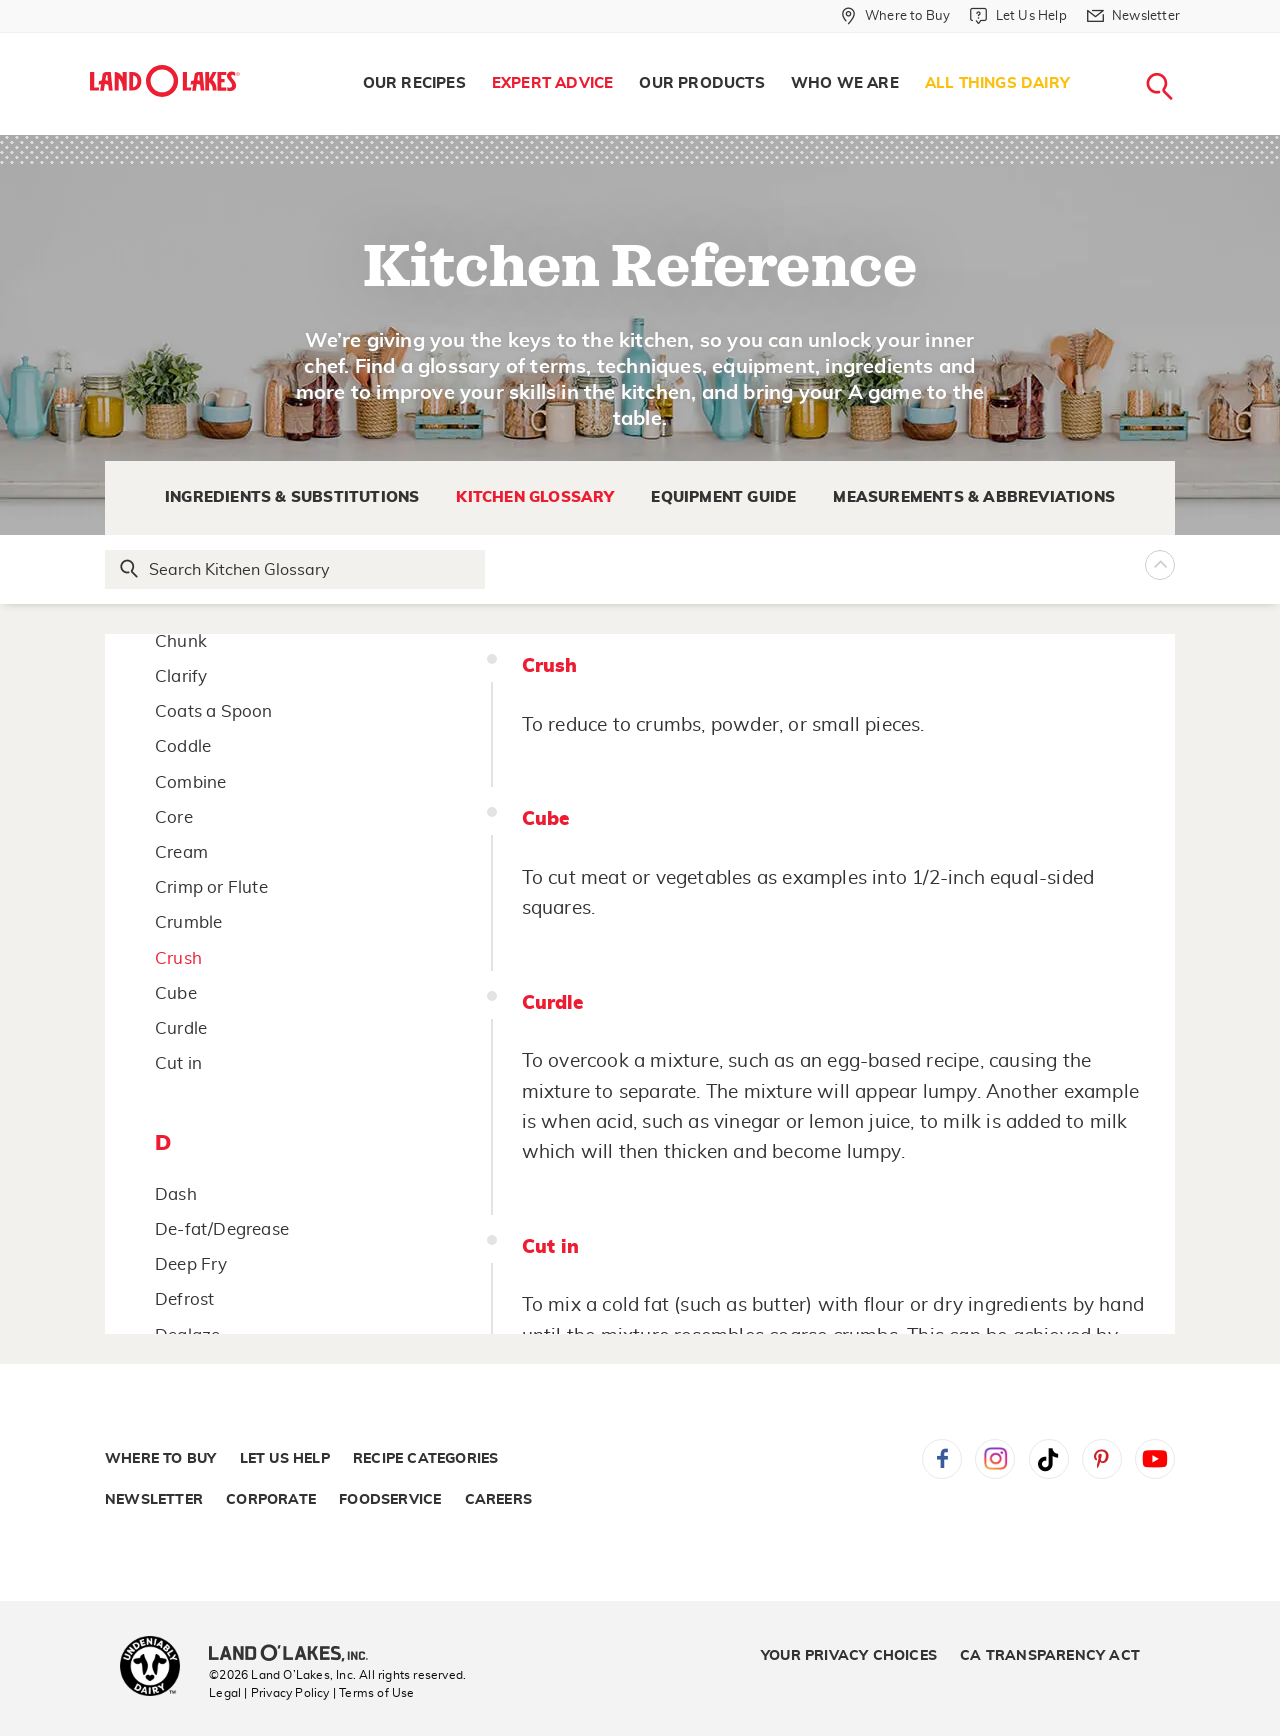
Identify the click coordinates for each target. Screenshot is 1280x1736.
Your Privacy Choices (849, 1656)
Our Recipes (414, 83)
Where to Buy (160, 1459)
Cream (181, 852)
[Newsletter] (1133, 16)
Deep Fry (191, 1264)
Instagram (995, 1459)
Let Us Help (285, 1459)
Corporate (271, 1500)
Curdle (181, 1028)
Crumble (188, 922)
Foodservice (390, 1500)
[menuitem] (414, 84)
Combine (190, 782)
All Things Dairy (997, 83)
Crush (178, 958)
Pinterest (1102, 1459)
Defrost (184, 1299)
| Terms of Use (374, 1693)
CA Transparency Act (1050, 1656)
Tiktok (1049, 1459)
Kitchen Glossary (535, 497)
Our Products (701, 83)
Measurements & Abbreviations (974, 497)
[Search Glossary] (296, 569)
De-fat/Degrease (222, 1229)
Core (174, 817)
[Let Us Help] (1018, 16)
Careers (498, 1500)
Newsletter (154, 1500)
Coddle (183, 746)
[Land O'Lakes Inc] (296, 1655)
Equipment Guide (723, 497)
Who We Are (845, 83)
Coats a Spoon (214, 711)
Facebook (942, 1459)
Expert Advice (553, 83)
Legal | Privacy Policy (269, 1693)
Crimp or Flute (211, 887)
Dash (176, 1194)
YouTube (1155, 1459)
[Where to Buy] (895, 16)
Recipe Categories (425, 1459)
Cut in (178, 1063)
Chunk (181, 641)
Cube (176, 993)
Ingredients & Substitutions (292, 497)
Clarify (181, 676)
